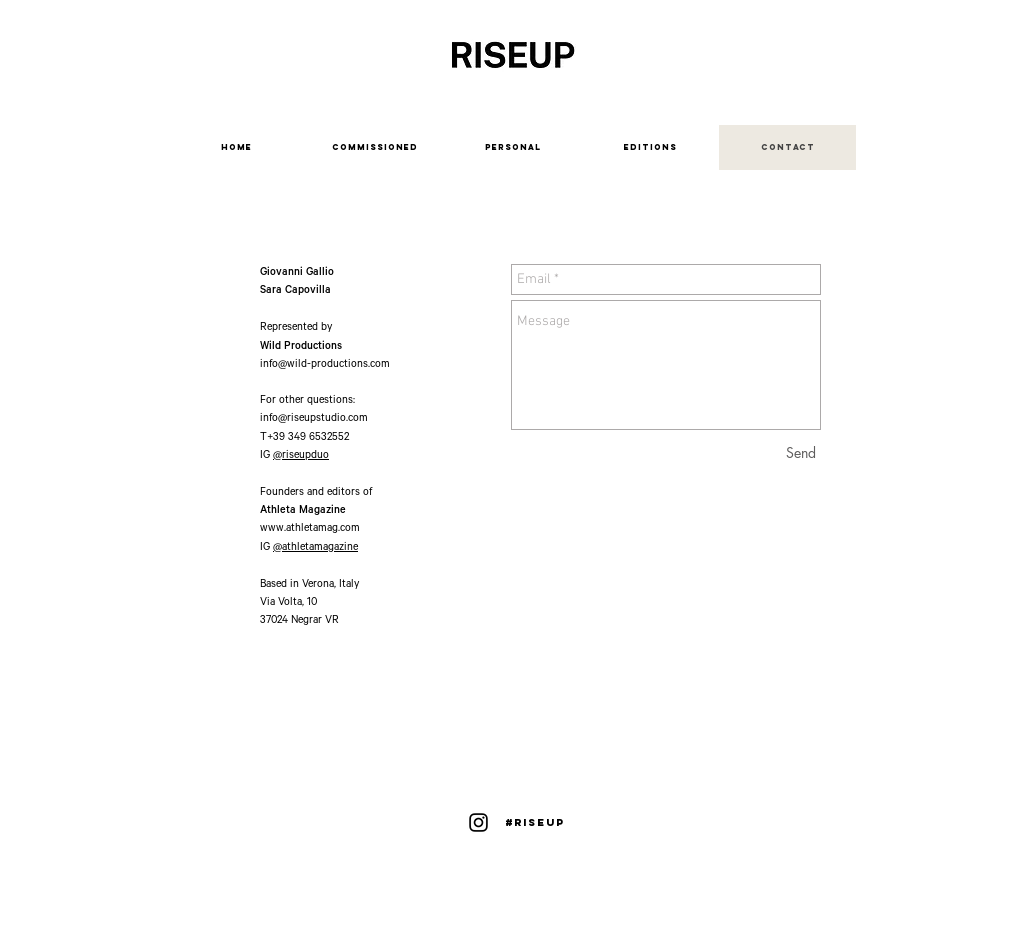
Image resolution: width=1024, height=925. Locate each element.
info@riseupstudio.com (314, 419)
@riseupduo (301, 456)
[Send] (801, 452)
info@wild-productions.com (325, 365)
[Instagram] (478, 822)
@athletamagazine (315, 548)
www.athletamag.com (310, 529)
